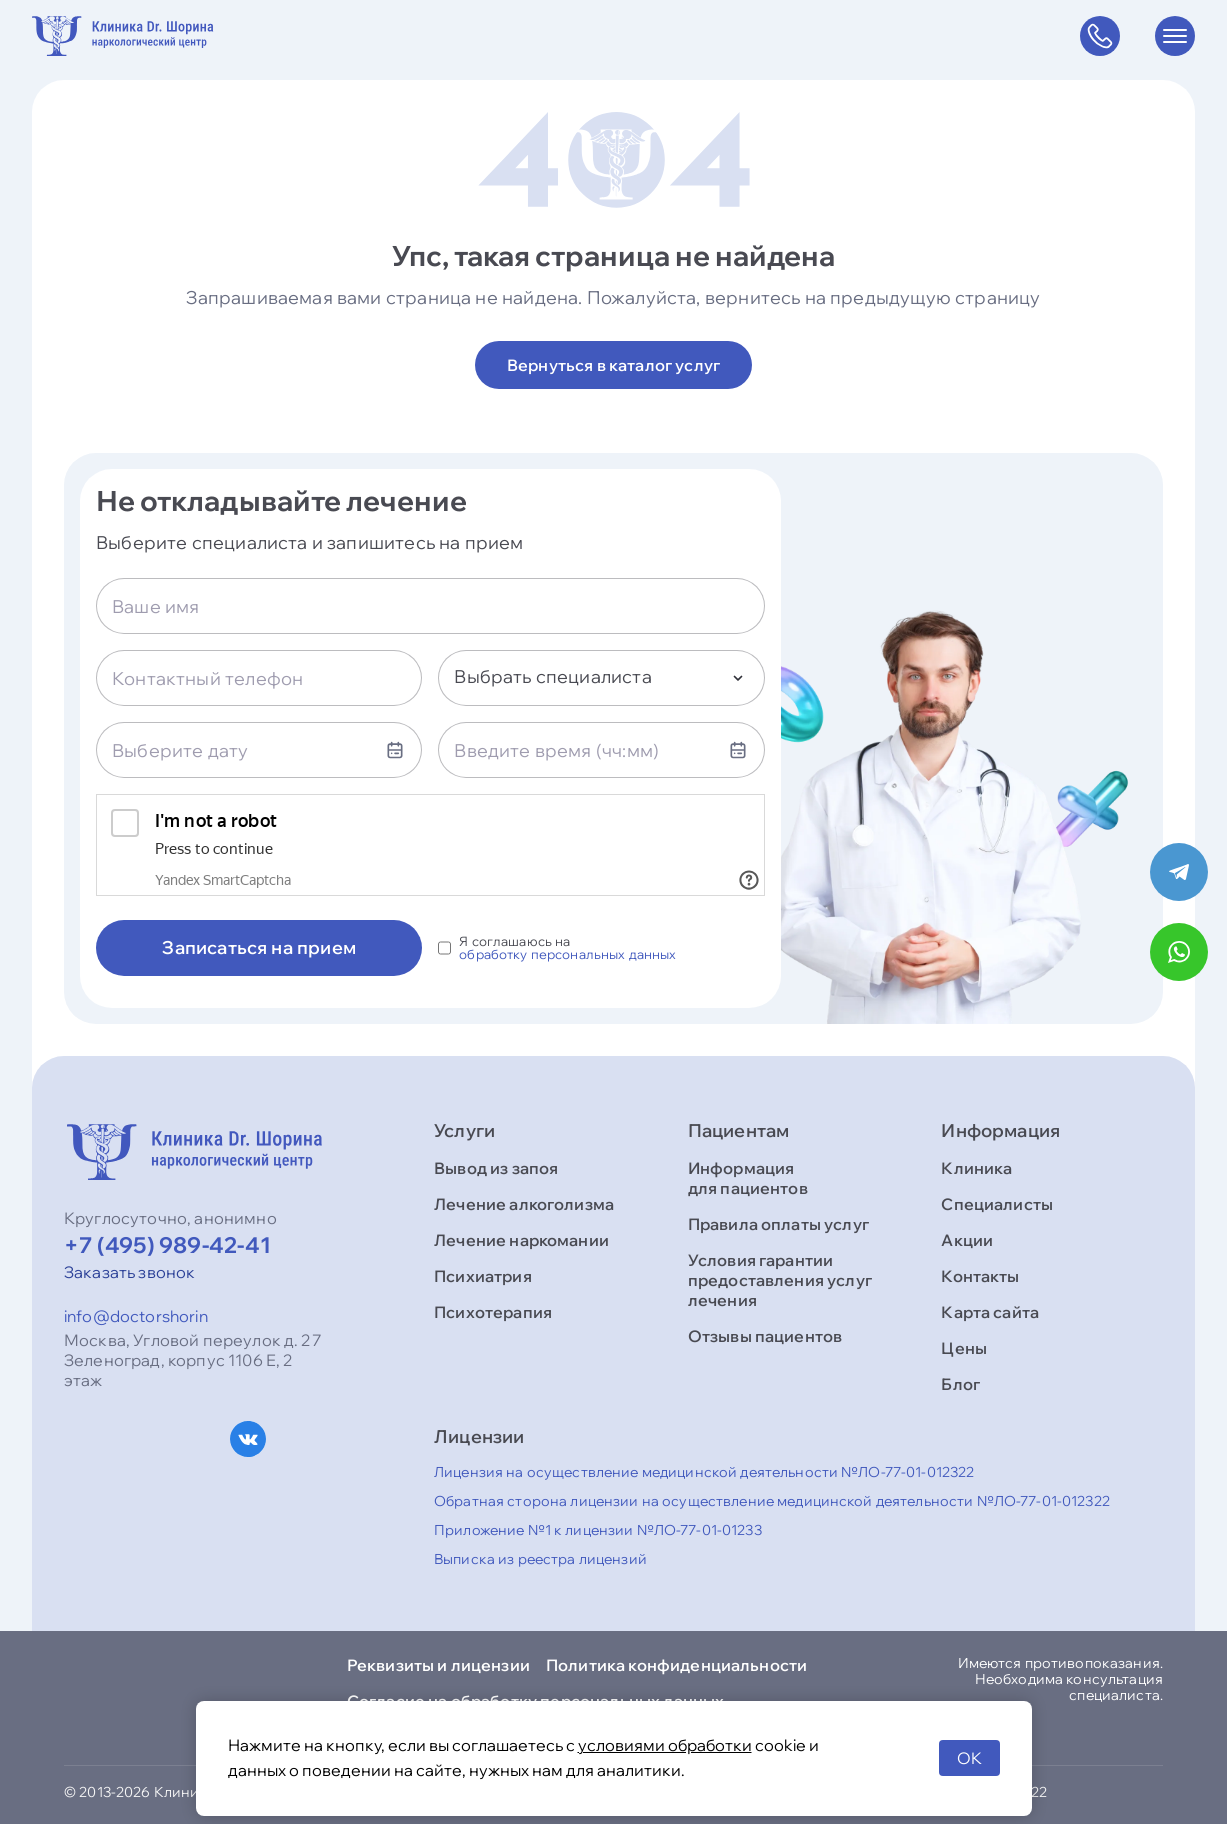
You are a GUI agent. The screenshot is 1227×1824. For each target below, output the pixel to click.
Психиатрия (483, 1276)
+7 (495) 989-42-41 (167, 1245)
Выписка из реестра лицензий (540, 1559)
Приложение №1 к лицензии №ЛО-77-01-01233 (598, 1530)
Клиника (976, 1168)
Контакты (980, 1276)
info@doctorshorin (136, 1316)
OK (969, 1758)
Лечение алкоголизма (524, 1204)
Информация (1000, 1131)
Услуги (464, 1131)
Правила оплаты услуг (778, 1224)
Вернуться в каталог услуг (613, 365)
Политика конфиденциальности (676, 1665)
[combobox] (601, 678)
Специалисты (997, 1204)
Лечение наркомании (521, 1240)
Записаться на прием (258, 947)
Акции (967, 1240)
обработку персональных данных (567, 954)
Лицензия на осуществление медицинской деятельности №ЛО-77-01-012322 (704, 1472)
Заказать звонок (129, 1272)
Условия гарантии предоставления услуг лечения (780, 1280)
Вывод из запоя (496, 1168)
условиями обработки (665, 1745)
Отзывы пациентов (765, 1336)
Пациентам (739, 1131)
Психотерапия (493, 1312)
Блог (960, 1384)
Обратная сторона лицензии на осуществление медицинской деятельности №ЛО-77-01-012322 (772, 1501)
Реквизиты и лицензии (438, 1665)
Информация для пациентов (748, 1178)
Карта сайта (990, 1312)
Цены (964, 1348)
